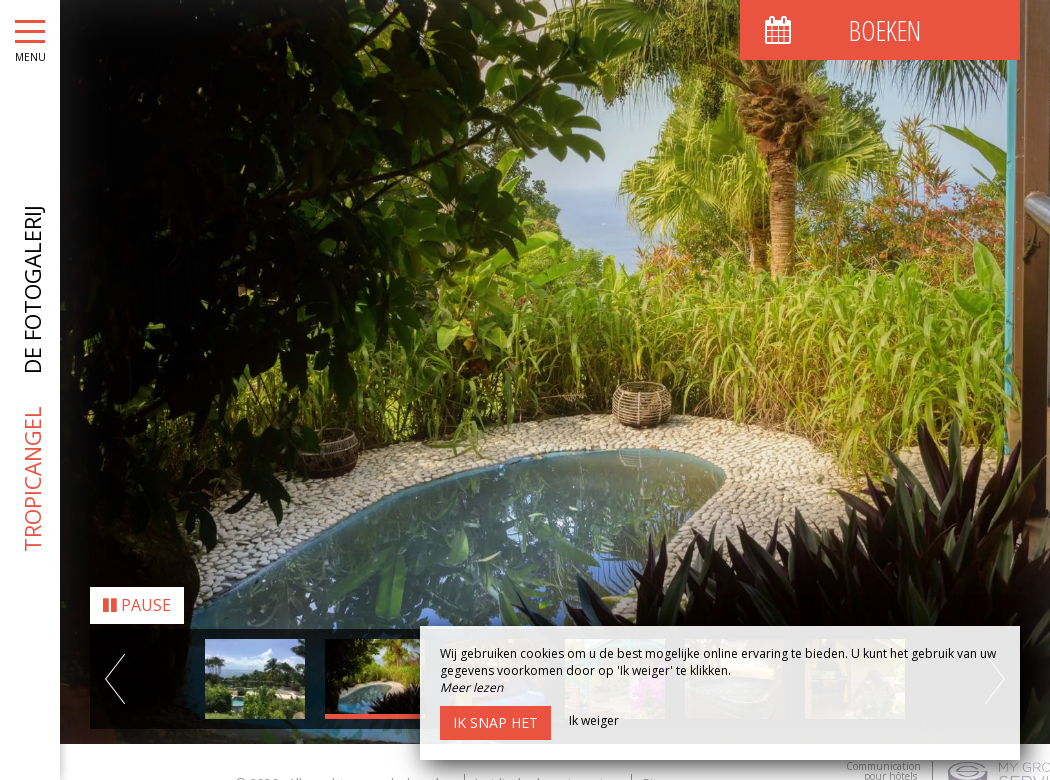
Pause (137, 597)
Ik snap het (495, 722)
